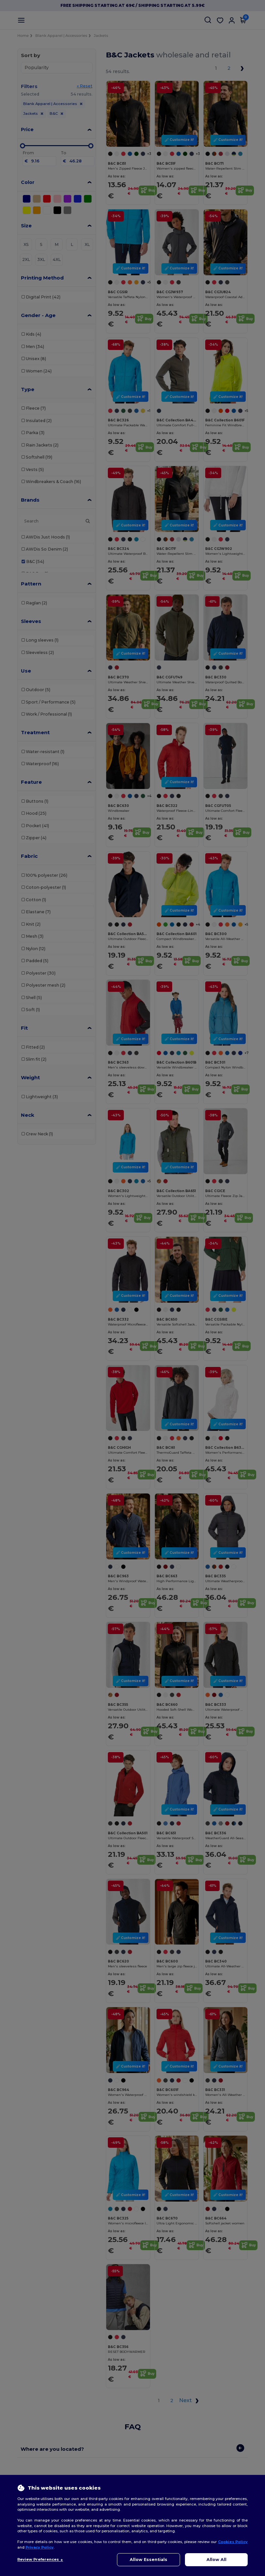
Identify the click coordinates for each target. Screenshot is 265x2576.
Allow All (216, 2559)
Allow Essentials (148, 2559)
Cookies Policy (233, 2541)
